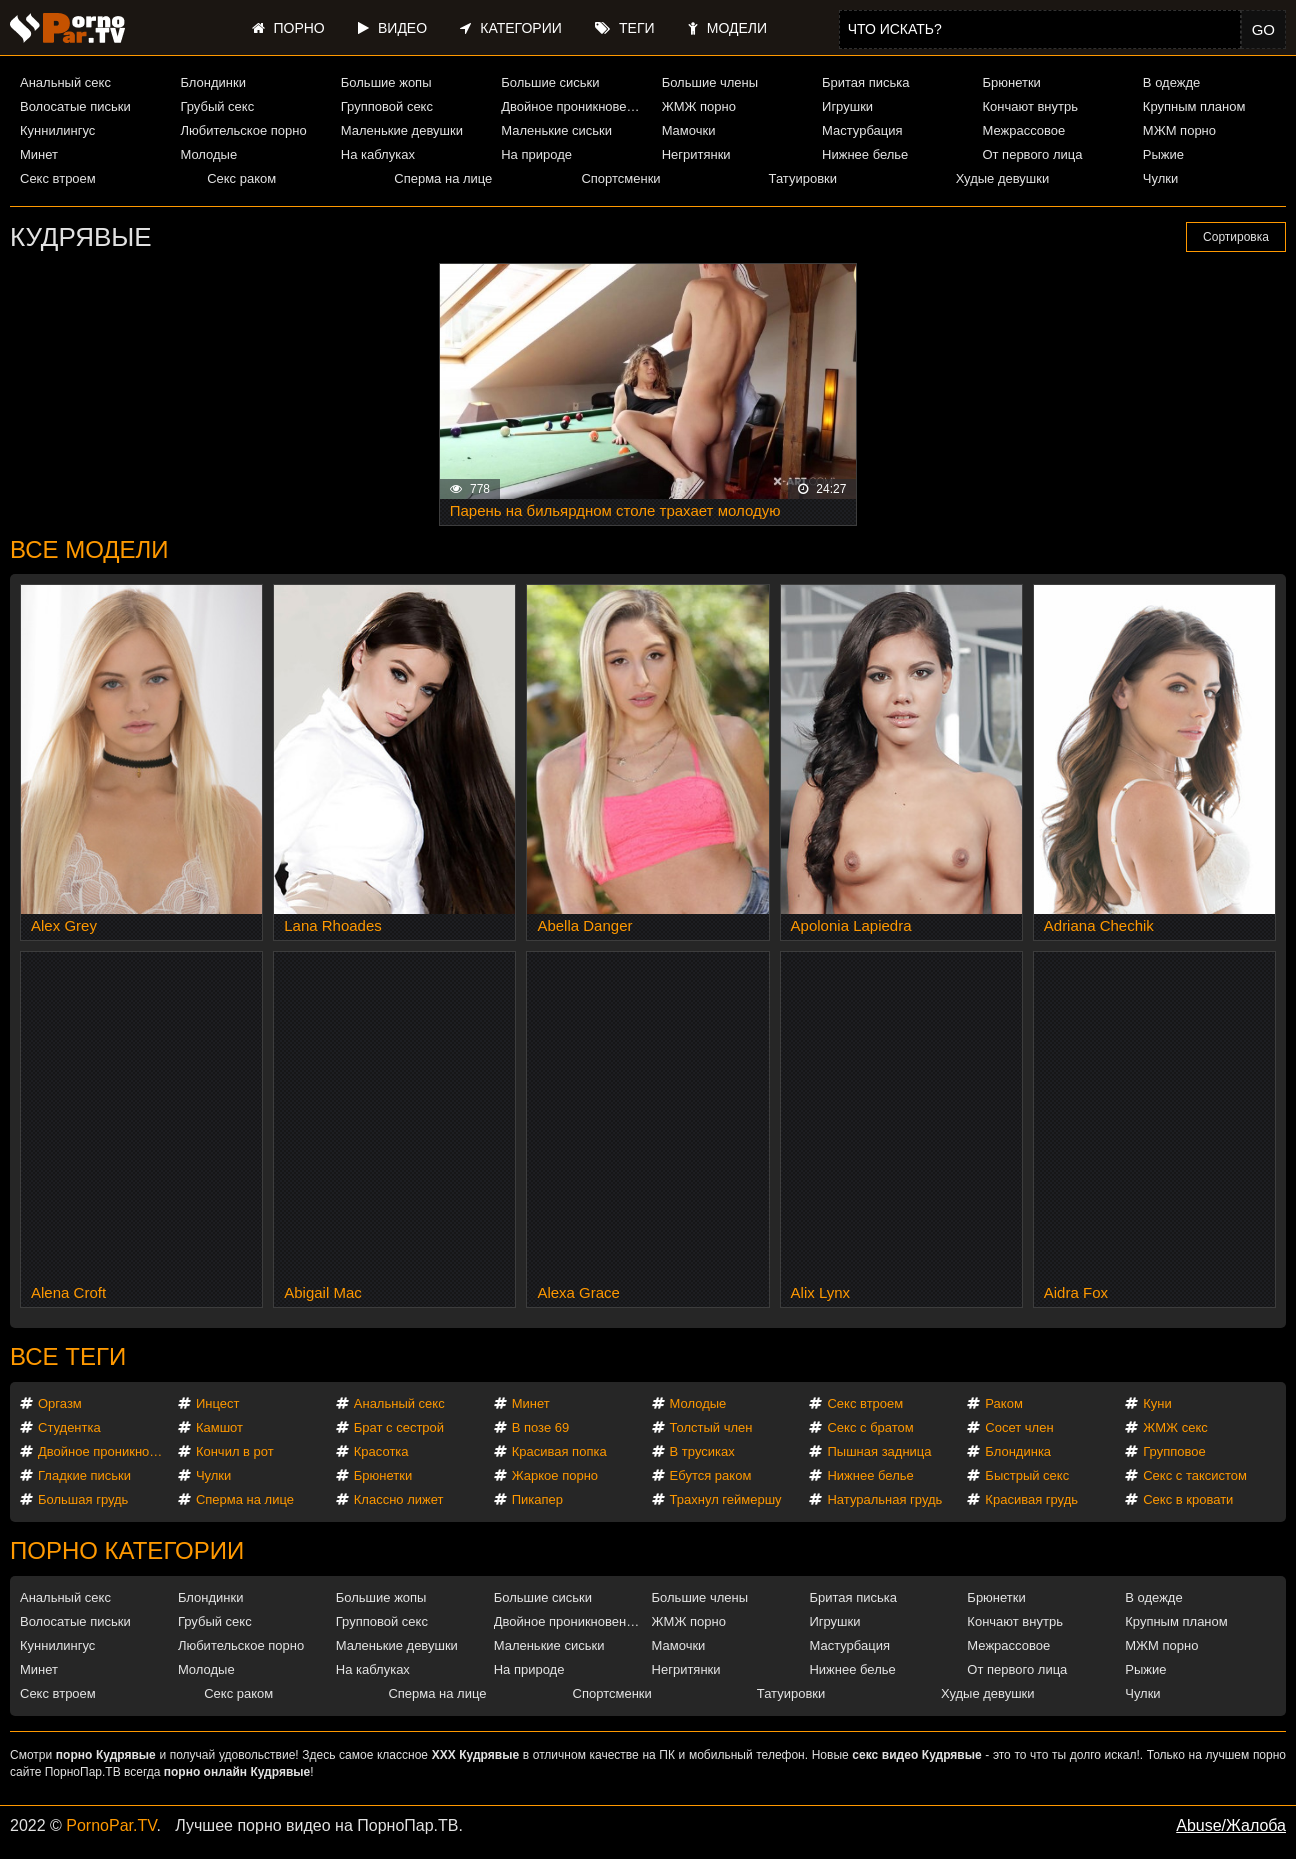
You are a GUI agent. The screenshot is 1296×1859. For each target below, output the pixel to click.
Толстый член (711, 1427)
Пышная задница (879, 1451)
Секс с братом (870, 1427)
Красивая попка (559, 1451)
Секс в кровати (1188, 1499)
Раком (1003, 1403)
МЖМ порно (1179, 130)
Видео (392, 28)
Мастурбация (862, 130)
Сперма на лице (443, 178)
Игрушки (847, 106)
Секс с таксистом (1195, 1475)
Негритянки (696, 154)
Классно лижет (399, 1499)
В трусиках (702, 1451)
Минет (39, 154)
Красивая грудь (1031, 1499)
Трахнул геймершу (726, 1499)
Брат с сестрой (399, 1427)
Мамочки (689, 130)
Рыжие (1163, 154)
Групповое (1174, 1451)
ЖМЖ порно (699, 106)
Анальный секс (65, 82)
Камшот (219, 1427)
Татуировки (803, 178)
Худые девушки (1003, 178)
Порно (288, 28)
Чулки (1160, 178)
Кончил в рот (235, 1451)
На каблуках (378, 154)
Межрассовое (1023, 130)
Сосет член (1019, 1427)
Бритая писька (866, 82)
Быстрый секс (1027, 1475)
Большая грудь (83, 1499)
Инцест (218, 1403)
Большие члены (710, 82)
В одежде (1171, 82)
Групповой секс (387, 106)
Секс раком (241, 178)
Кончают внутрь (1030, 106)
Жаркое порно (555, 1475)
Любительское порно (243, 130)
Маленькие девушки (402, 130)
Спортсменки (620, 178)
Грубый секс (217, 106)
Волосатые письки (75, 106)
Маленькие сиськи (556, 130)
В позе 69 (541, 1427)
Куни (1157, 1403)
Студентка (69, 1427)
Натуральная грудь (884, 1499)
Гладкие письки (84, 1475)
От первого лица (1032, 154)
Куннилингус (57, 130)
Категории (510, 28)
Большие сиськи (550, 82)
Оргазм (60, 1403)
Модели (727, 28)
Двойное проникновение (572, 106)
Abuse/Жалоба (1231, 1825)
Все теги (68, 1356)
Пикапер (537, 1499)
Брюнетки (1011, 82)
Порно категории (127, 1550)
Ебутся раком (711, 1475)
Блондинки (213, 82)
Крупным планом (1194, 106)
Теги (624, 28)
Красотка (381, 1451)
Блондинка (1018, 1451)
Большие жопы (386, 82)
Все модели (89, 549)
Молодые (208, 154)
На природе (536, 154)
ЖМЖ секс (1175, 1427)
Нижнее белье (865, 154)
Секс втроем (58, 178)
